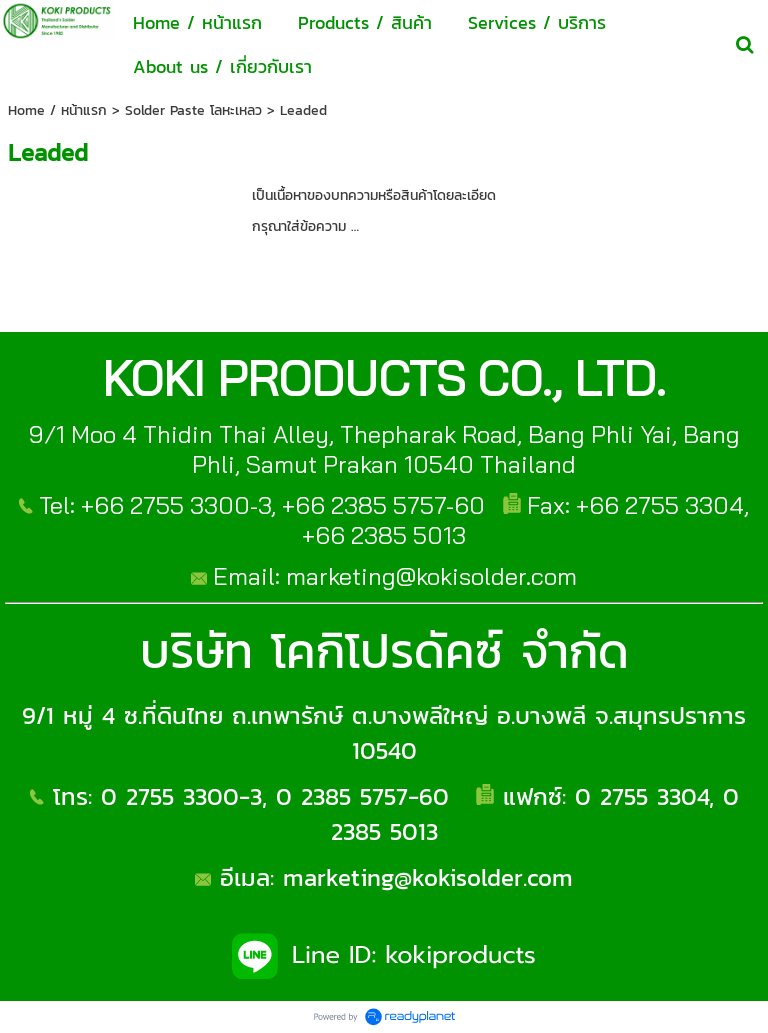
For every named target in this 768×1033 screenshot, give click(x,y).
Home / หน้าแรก (57, 110)
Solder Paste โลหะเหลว (193, 110)
